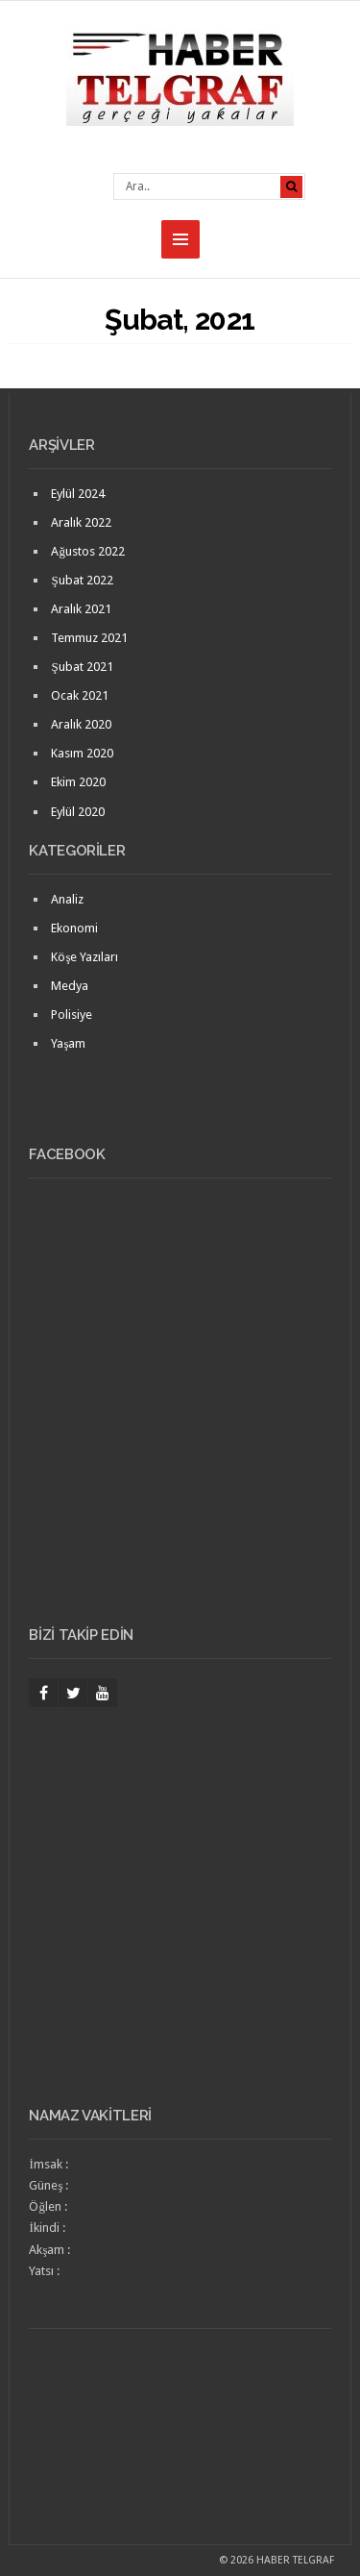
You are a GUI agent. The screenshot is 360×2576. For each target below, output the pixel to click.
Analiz (67, 899)
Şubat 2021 (81, 666)
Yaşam (68, 1043)
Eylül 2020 (78, 812)
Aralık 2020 (81, 724)
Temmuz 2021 (89, 638)
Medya (69, 985)
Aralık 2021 (81, 609)
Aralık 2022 (81, 522)
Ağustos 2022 (88, 551)
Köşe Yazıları (84, 957)
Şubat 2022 (81, 580)
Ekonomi (74, 928)
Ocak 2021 (79, 695)
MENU (180, 239)
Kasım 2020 (82, 753)
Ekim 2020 (78, 782)
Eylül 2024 (78, 493)
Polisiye (71, 1014)
